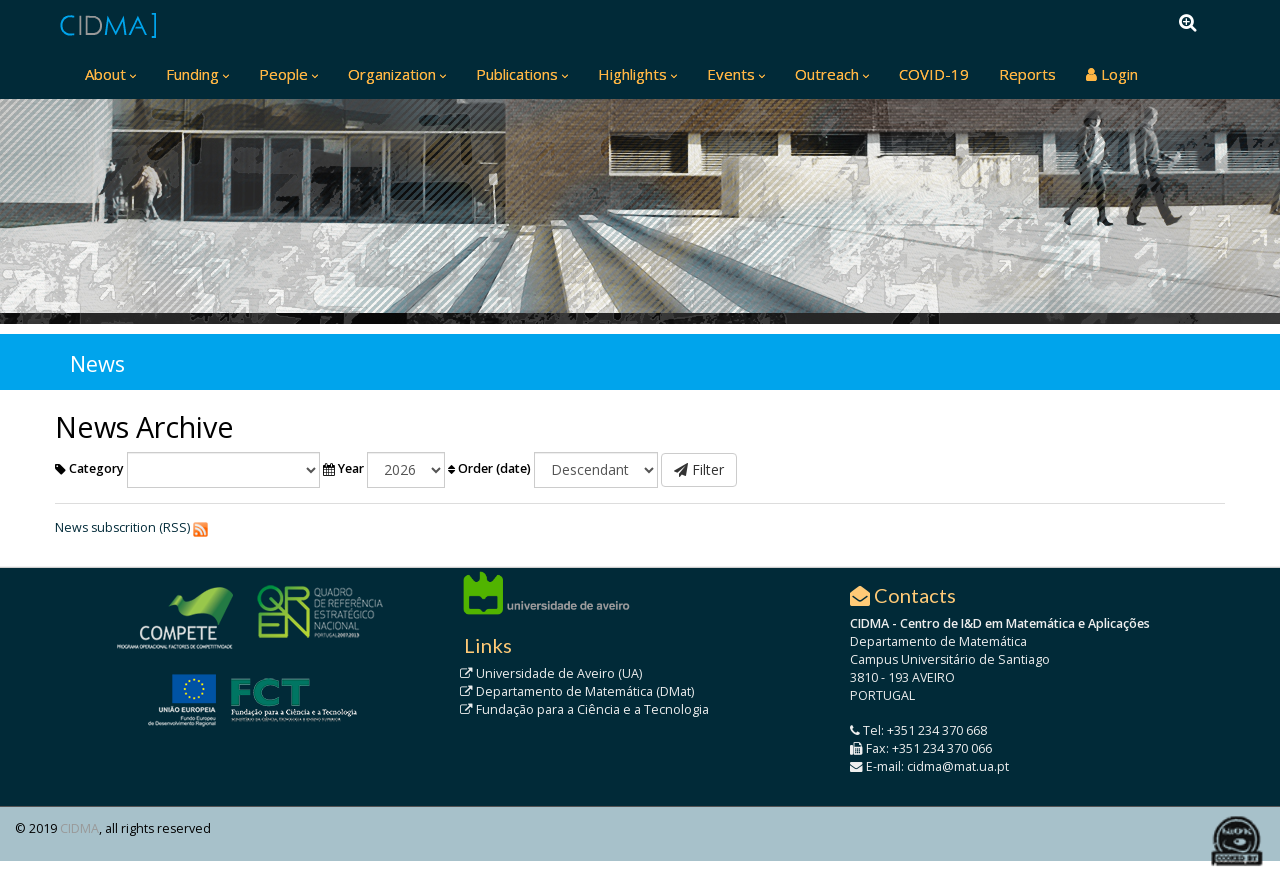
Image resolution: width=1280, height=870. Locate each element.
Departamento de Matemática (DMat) (577, 691)
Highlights (632, 74)
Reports (1027, 74)
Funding (192, 74)
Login (1112, 74)
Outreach (827, 74)
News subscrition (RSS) (122, 527)
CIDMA (79, 828)
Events (731, 74)
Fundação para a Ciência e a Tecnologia (584, 709)
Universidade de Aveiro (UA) (551, 673)
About (105, 74)
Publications (517, 74)
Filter (699, 469)
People (283, 74)
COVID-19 (934, 74)
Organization (392, 74)
